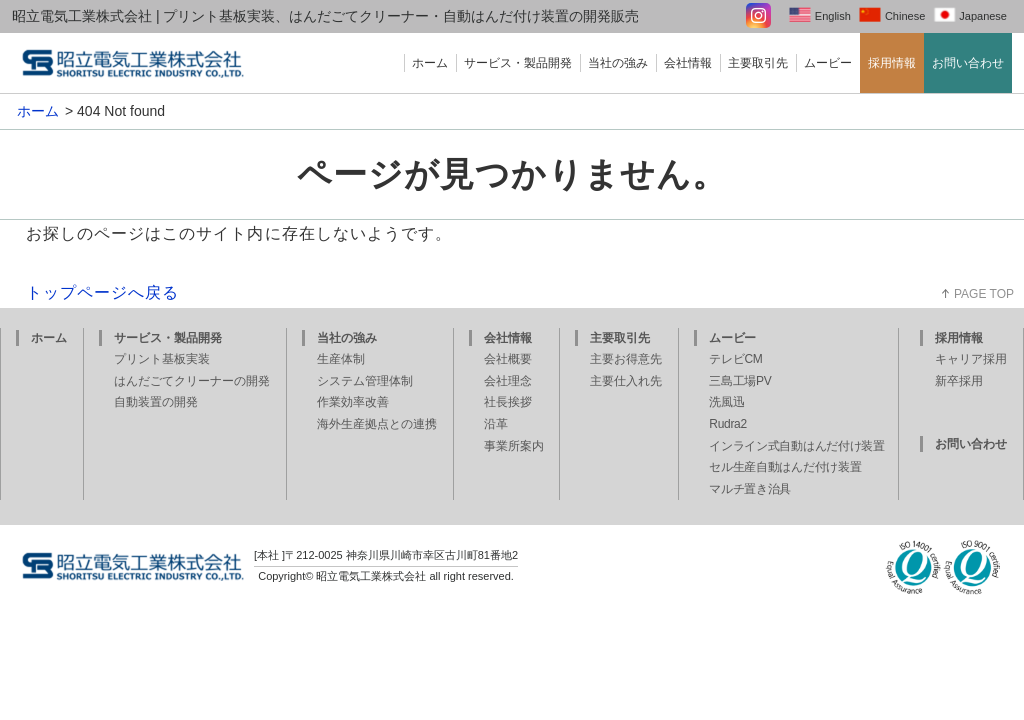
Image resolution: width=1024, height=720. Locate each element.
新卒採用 (959, 381)
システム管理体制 (365, 381)
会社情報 (688, 63)
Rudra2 (728, 424)
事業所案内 (514, 446)
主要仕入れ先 (626, 381)
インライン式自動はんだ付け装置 (797, 446)
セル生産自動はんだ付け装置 (785, 467)
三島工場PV (740, 381)
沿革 (496, 424)
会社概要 (508, 359)
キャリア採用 (971, 359)
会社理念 (508, 381)
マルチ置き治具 (750, 489)
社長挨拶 (508, 402)
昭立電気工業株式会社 (371, 576)
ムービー (828, 63)
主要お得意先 (626, 359)
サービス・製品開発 (518, 63)
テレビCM (735, 359)
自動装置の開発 (156, 402)
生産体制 (341, 359)
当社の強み (618, 63)
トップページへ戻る (103, 292)
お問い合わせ (968, 63)
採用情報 (892, 63)
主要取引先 (758, 63)
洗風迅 (726, 402)
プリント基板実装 (162, 359)
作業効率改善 (353, 402)
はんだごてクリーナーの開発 (192, 381)
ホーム (430, 63)
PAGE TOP (984, 294)
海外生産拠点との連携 (377, 424)
